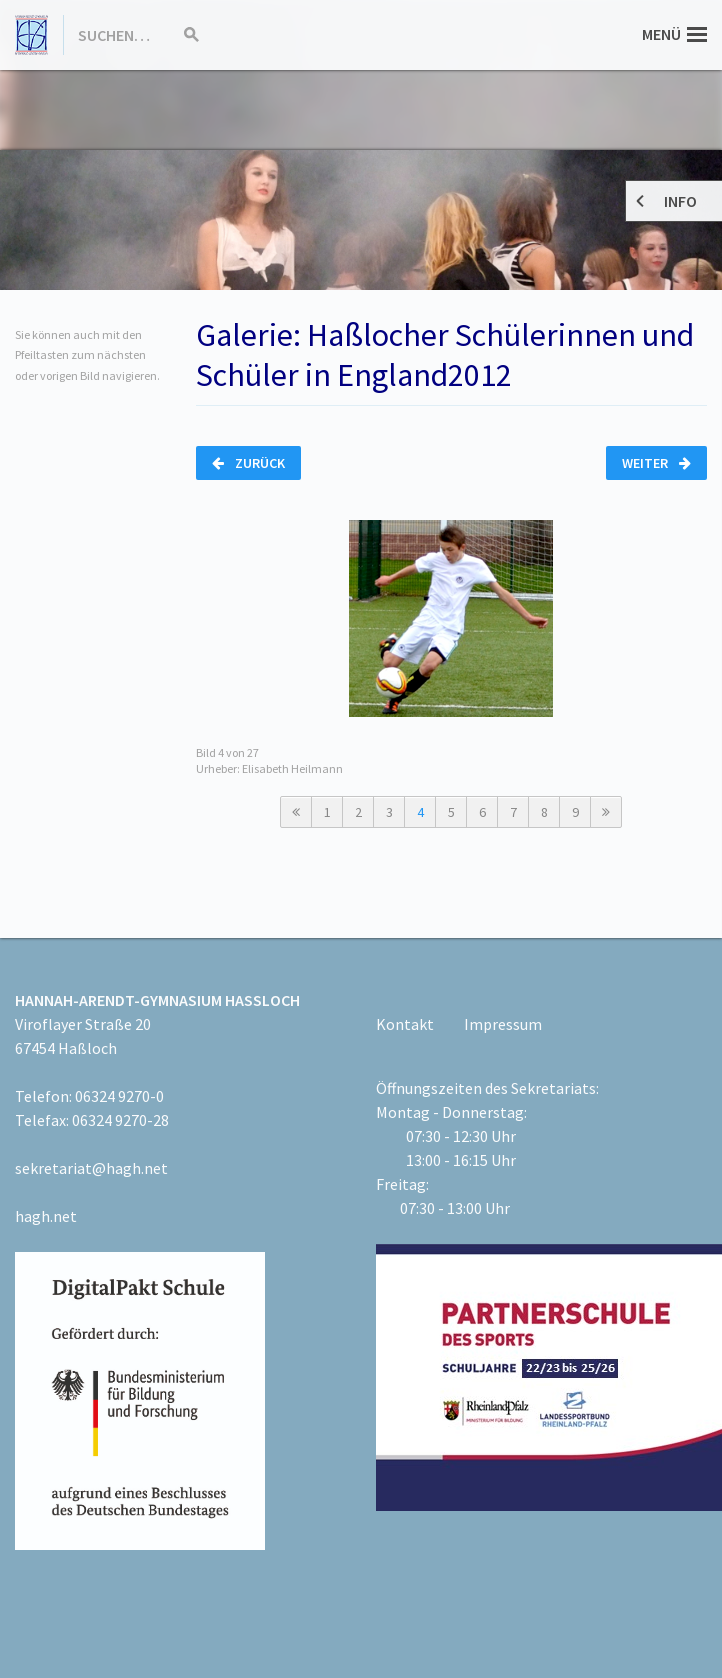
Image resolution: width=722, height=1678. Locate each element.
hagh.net (46, 1216)
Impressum (503, 1024)
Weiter (656, 463)
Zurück (248, 463)
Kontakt (405, 1024)
